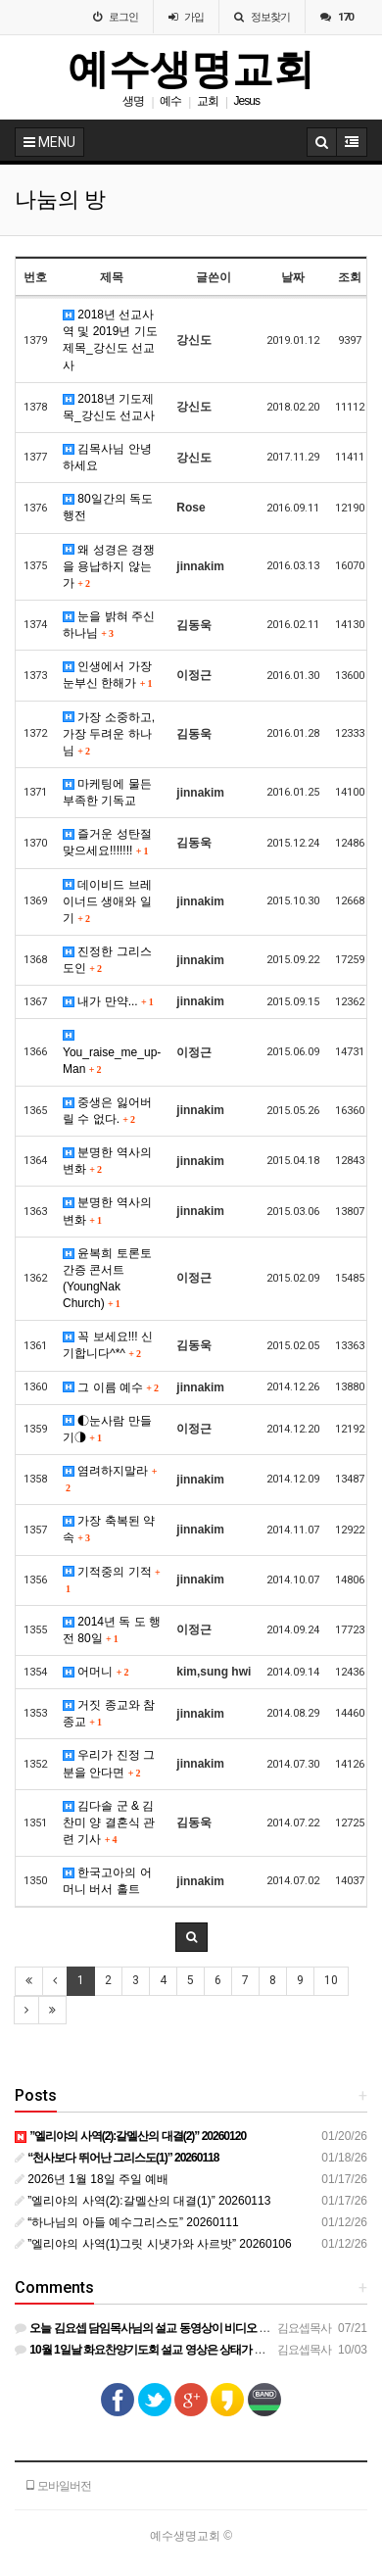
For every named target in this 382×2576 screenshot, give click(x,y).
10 (331, 1980)
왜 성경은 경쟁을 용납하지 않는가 (109, 566)
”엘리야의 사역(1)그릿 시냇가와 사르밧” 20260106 (153, 2244)
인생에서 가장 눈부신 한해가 (107, 674)
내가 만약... (108, 1001)
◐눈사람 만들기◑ (107, 1429)
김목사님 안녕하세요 (107, 457)
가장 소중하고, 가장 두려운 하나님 (109, 733)
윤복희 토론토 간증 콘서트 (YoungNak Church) (107, 1278)
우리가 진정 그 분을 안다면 (109, 1763)
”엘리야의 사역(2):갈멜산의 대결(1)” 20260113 (142, 2201)
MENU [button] (49, 142)
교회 (207, 101)
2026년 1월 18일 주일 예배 (91, 2179)
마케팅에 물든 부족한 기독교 (107, 792)
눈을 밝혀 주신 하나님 (109, 624)
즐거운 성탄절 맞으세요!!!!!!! (107, 842)
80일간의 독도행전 (108, 507)
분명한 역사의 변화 (107, 1160)
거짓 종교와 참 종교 (109, 1713)
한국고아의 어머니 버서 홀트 (107, 1881)
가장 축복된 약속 (109, 1529)
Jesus (247, 101)
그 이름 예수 (111, 1387)
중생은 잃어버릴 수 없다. (107, 1110)
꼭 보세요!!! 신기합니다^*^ (108, 1345)
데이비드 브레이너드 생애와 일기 (107, 901)
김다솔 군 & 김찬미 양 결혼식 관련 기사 (109, 1822)
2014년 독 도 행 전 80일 (112, 1630)
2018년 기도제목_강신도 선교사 (109, 407)
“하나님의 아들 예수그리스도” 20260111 (127, 2222)
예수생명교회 (191, 69)
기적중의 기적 (111, 1579)
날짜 (293, 277)
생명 (133, 101)
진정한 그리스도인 (107, 960)
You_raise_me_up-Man (112, 1052)
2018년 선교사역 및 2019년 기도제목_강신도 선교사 (110, 339)
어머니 (95, 1671)
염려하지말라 (109, 1478)
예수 (170, 101)
